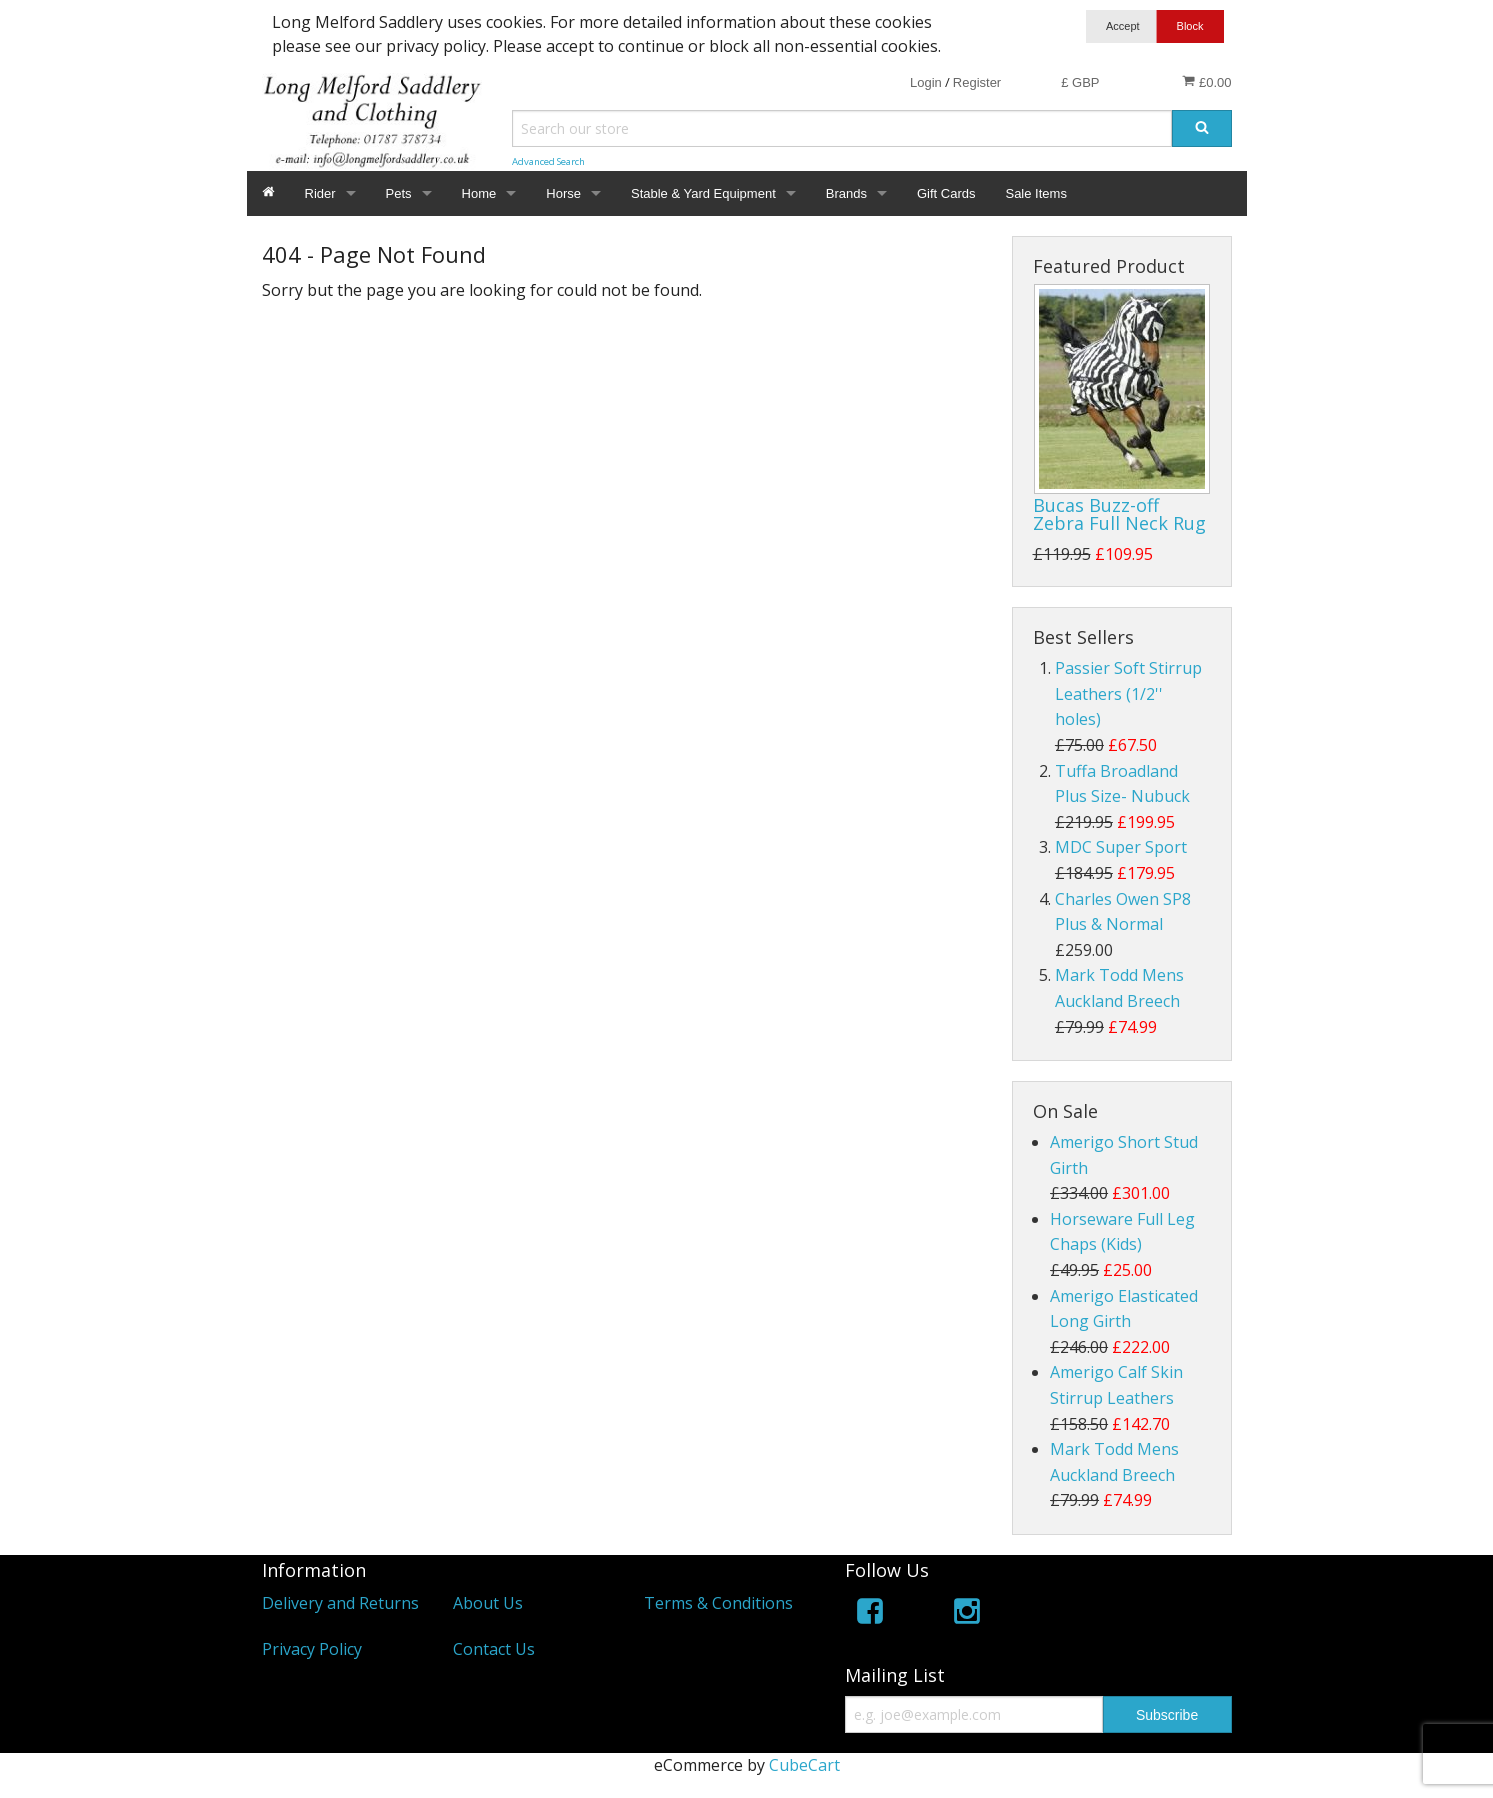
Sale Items (1035, 193)
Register (977, 82)
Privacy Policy (312, 1649)
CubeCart (804, 1765)
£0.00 (1206, 82)
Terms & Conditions (718, 1603)
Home (479, 193)
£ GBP (1080, 82)
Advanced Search (548, 161)
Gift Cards (946, 193)
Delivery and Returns (340, 1603)
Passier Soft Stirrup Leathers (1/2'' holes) (1128, 693)
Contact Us (494, 1649)
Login (926, 82)
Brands (846, 193)
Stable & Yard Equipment (703, 193)
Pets (399, 193)
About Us (488, 1603)
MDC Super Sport (1121, 847)
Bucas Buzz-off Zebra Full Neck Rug (1119, 514)
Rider (320, 193)
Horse (563, 193)
